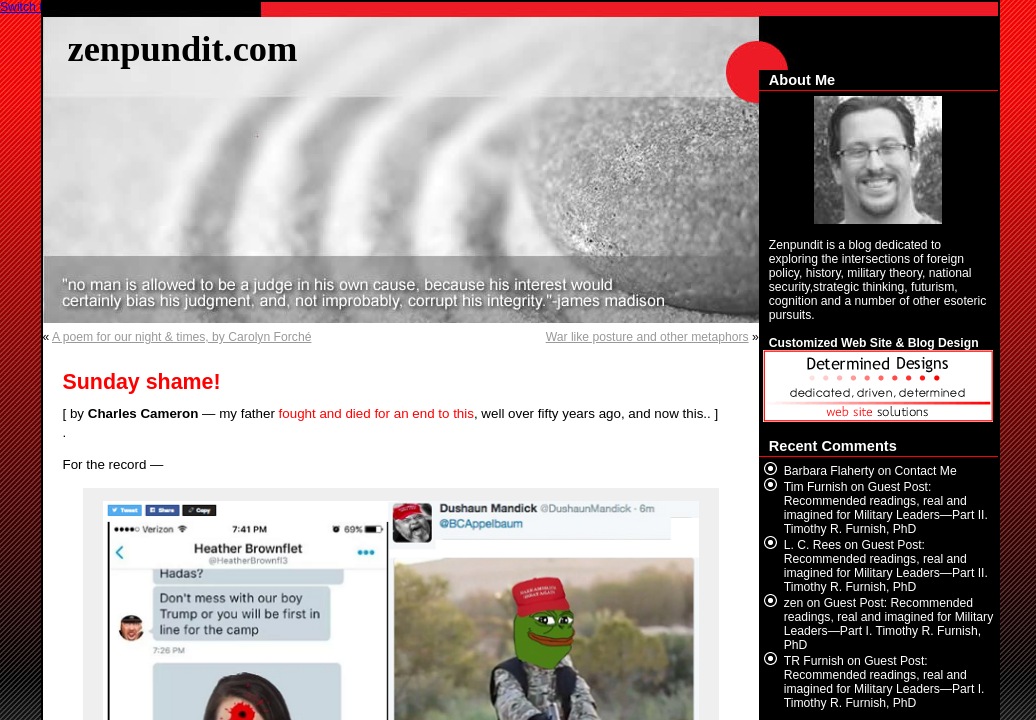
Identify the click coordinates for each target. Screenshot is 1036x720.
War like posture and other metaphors (647, 337)
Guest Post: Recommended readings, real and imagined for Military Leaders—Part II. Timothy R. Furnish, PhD (886, 508)
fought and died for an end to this (376, 413)
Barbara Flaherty (829, 471)
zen (794, 603)
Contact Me (926, 471)
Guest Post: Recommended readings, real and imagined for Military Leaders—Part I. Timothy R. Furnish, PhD (888, 624)
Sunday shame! (142, 382)
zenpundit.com (183, 48)
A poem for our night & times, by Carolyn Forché (181, 337)
